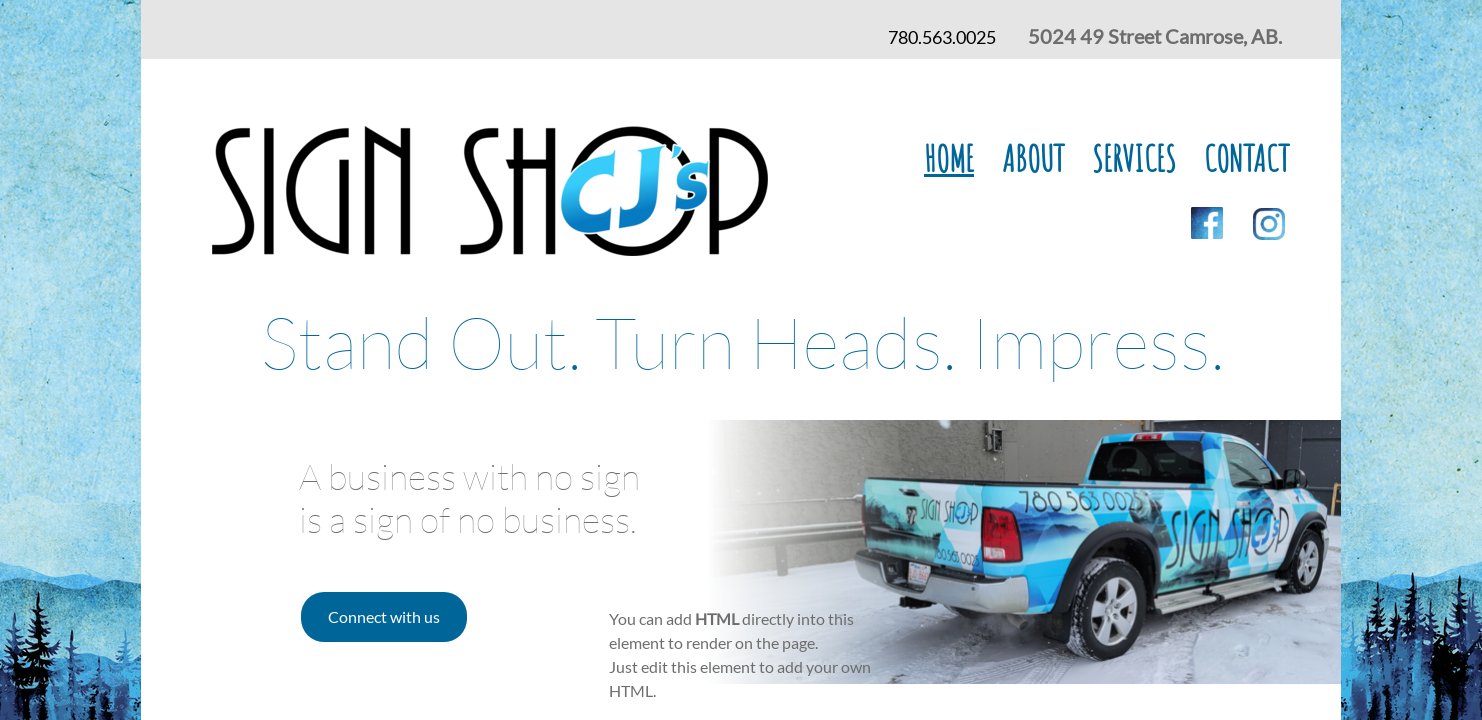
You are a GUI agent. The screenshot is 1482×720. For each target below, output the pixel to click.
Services (1134, 158)
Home (949, 158)
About (1033, 158)
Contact (1246, 158)
